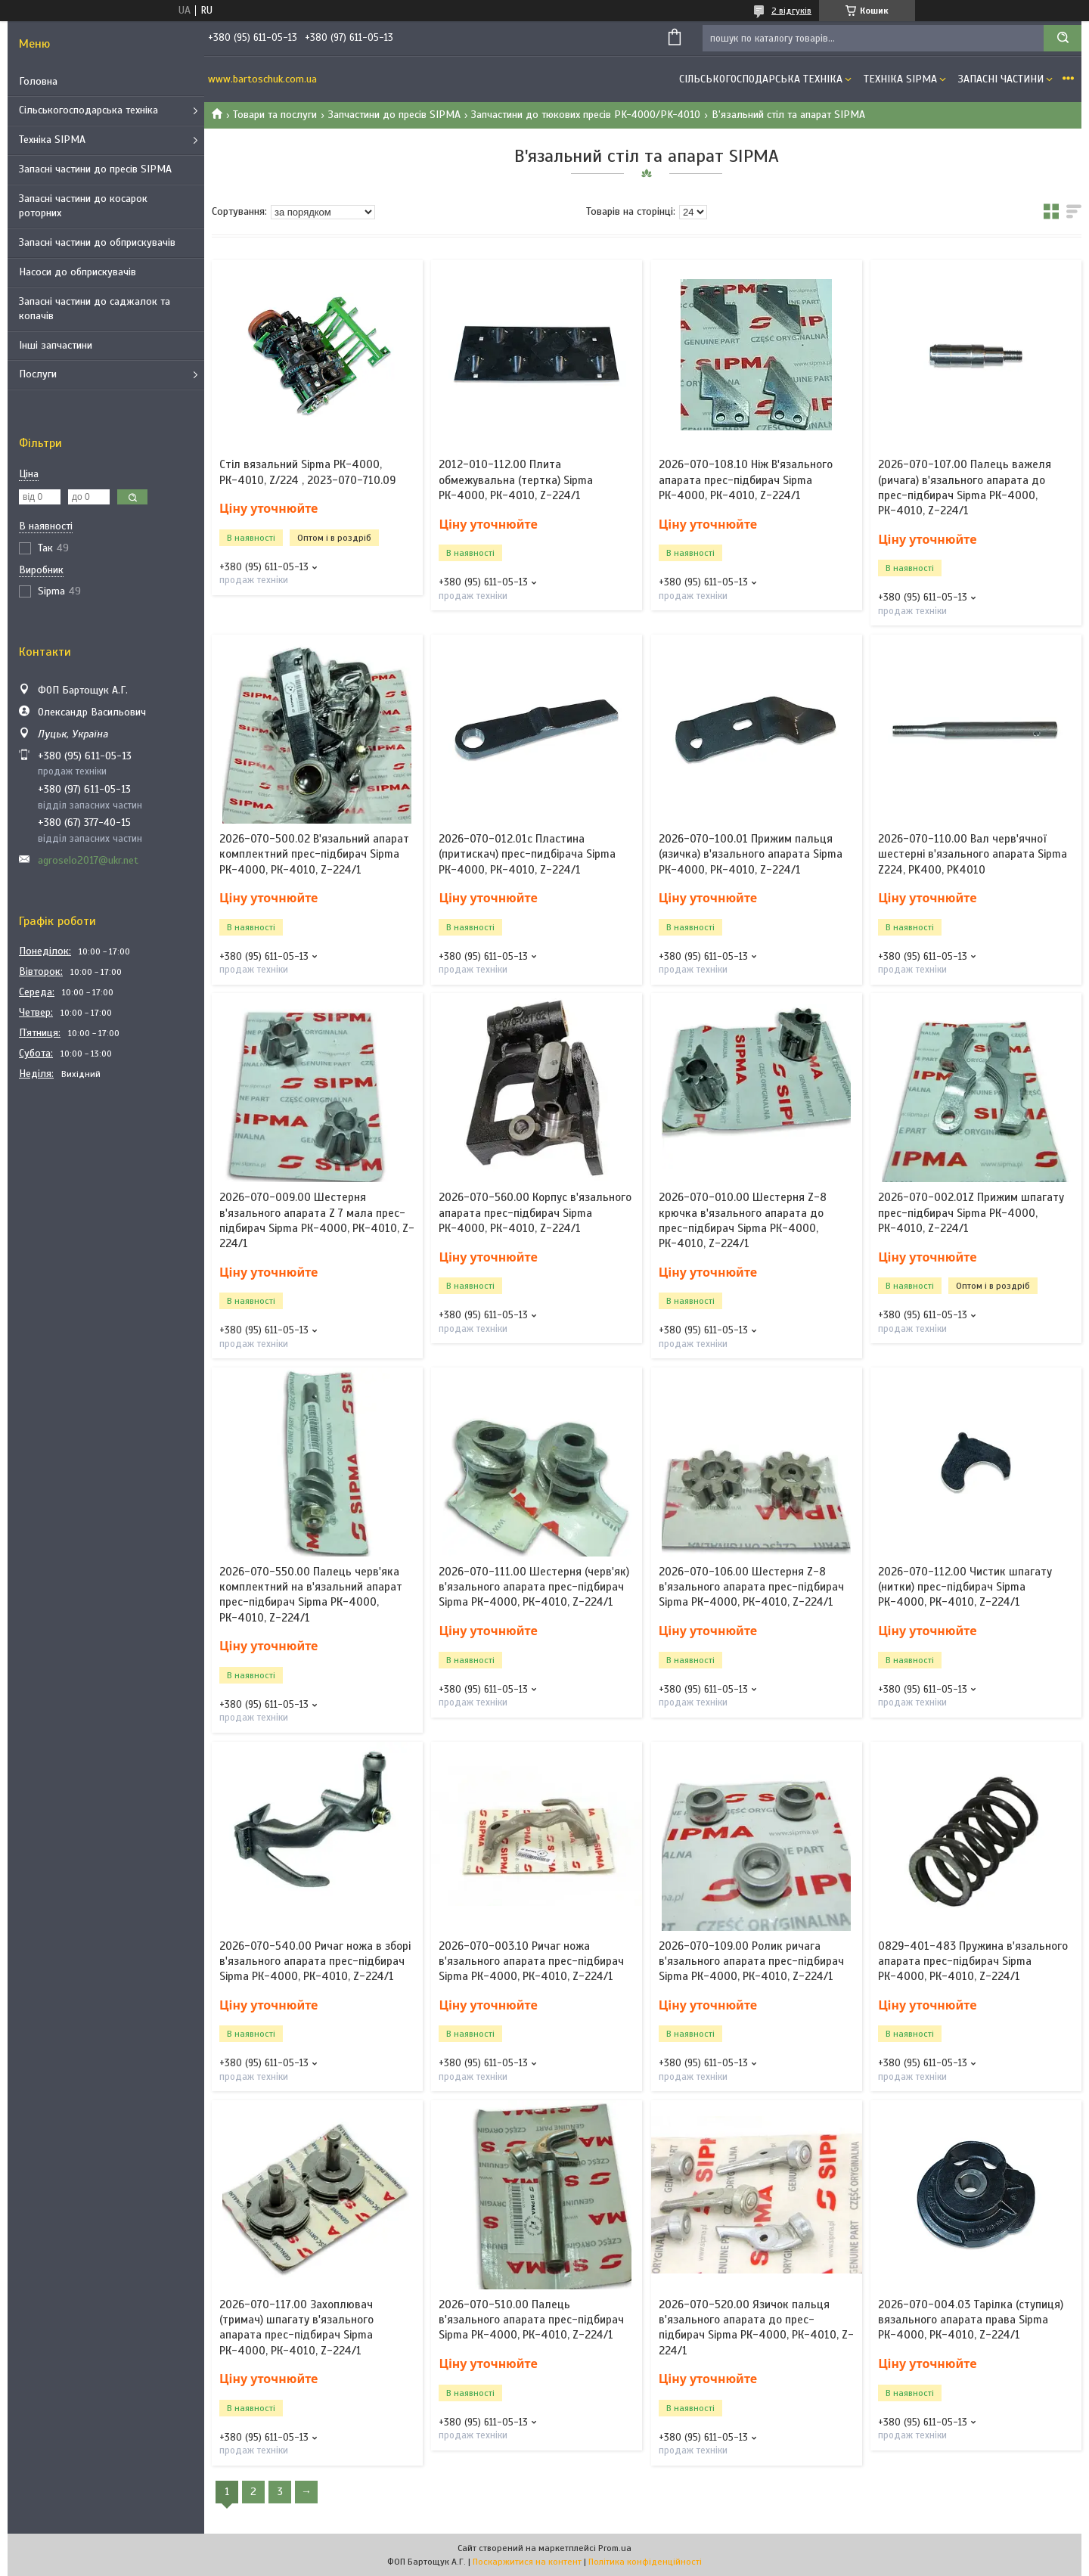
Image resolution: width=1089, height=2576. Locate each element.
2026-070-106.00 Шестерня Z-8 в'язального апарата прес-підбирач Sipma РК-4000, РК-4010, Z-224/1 (751, 1587)
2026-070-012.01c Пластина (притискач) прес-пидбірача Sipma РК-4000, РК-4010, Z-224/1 (527, 854)
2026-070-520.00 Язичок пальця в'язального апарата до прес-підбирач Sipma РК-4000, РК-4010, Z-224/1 (756, 2327)
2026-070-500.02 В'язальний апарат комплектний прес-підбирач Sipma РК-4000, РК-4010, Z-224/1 (314, 854)
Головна (38, 81)
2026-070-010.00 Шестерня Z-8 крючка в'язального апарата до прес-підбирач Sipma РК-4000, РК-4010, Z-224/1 (743, 1220)
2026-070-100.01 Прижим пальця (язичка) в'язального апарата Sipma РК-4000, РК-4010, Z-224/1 (750, 854)
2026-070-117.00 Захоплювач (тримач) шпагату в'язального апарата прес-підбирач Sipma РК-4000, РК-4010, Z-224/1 (296, 2327)
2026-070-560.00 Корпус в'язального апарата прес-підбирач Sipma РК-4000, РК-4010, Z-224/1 (535, 1212)
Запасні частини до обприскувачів (97, 242)
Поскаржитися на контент (527, 2561)
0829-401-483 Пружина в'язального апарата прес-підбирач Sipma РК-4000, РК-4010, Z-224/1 (973, 1961)
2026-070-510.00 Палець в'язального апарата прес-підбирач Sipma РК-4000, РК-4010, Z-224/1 (531, 2320)
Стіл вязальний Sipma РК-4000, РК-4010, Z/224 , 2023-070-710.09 (307, 472)
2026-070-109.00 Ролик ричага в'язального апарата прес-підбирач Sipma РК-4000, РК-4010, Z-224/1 (751, 1961)
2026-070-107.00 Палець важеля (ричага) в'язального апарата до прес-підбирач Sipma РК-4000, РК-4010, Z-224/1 (964, 487)
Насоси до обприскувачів (77, 271)
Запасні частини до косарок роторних (83, 205)
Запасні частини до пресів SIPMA (95, 169)
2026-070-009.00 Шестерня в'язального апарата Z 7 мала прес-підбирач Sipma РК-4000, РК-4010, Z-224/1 (316, 1220)
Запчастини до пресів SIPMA (394, 114)
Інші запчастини (55, 345)
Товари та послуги (275, 114)
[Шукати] (1062, 38)
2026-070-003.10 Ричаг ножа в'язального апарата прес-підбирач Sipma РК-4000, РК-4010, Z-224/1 (531, 1961)
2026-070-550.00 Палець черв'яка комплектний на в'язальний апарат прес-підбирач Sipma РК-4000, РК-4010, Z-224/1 (310, 1595)
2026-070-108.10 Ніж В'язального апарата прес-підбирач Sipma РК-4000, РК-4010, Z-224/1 (746, 480)
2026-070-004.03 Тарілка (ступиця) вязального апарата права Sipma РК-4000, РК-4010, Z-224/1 (970, 2320)
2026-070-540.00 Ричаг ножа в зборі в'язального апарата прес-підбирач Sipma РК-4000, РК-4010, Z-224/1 (315, 1961)
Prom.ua (614, 2548)
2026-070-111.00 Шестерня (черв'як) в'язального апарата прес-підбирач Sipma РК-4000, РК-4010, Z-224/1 (534, 1587)
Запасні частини (1001, 79)
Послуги (38, 374)
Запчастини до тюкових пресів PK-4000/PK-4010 (585, 114)
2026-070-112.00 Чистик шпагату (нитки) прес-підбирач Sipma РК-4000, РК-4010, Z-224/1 (965, 1587)
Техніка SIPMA (52, 139)
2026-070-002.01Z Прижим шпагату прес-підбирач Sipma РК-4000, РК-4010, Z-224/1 (971, 1212)
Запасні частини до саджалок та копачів (94, 308)
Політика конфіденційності (645, 2561)
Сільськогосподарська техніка (88, 110)
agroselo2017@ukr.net (88, 860)
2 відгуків (791, 10)
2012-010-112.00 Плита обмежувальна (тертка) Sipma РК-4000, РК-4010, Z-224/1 (516, 480)
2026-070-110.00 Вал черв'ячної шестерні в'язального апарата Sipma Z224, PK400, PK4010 (972, 854)
